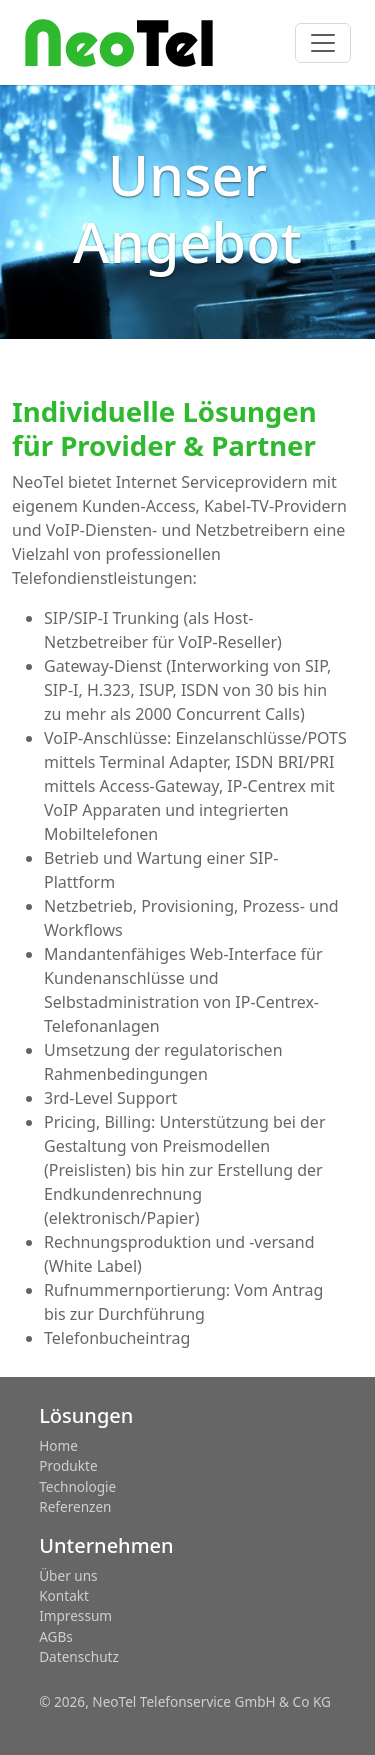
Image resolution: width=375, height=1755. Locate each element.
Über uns (68, 1575)
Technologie (77, 1486)
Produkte (68, 1465)
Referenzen (75, 1506)
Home (58, 1445)
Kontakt (64, 1595)
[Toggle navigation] (323, 43)
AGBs (56, 1636)
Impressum (75, 1615)
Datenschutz (79, 1656)
